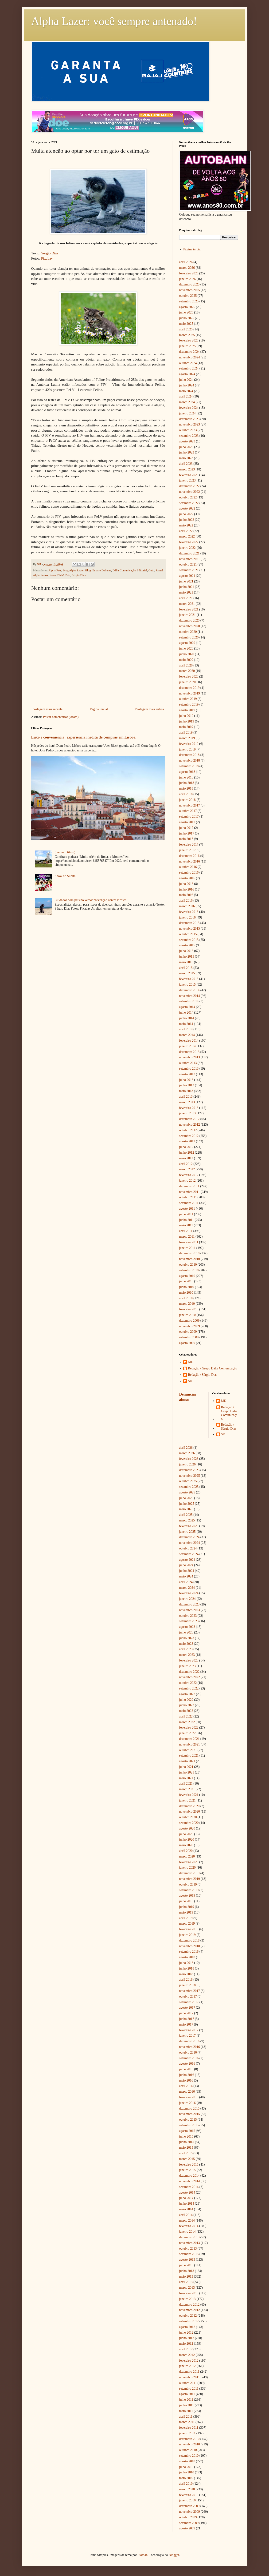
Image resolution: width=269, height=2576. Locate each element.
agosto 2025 (187, 307)
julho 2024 (186, 379)
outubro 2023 (188, 430)
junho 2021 (186, 587)
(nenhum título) (65, 852)
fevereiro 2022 (189, 542)
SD (190, 1381)
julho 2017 (186, 828)
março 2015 (187, 973)
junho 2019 (186, 721)
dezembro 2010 (189, 1253)
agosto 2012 (187, 1141)
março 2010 (187, 1303)
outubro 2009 (188, 1331)
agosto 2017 (187, 822)
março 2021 (187, 604)
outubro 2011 (188, 1197)
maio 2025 (186, 323)
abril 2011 (186, 1231)
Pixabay (47, 258)
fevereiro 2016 (189, 912)
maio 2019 (186, 727)
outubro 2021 (188, 564)
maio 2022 (186, 525)
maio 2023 (186, 458)
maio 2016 (186, 895)
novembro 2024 (189, 357)
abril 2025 (186, 329)
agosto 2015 (187, 945)
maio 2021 (186, 592)
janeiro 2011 (187, 1248)
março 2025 (187, 335)
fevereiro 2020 (189, 676)
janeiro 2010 (187, 1315)
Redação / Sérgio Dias (202, 1374)
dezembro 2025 (189, 284)
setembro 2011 (189, 1203)
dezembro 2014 (189, 990)
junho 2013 (186, 1085)
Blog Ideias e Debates (98, 570)
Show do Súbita (65, 876)
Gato (151, 570)
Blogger (174, 2555)
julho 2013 (186, 1080)
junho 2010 (186, 1287)
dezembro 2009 (189, 1320)
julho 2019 (186, 716)
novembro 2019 (189, 693)
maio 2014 (186, 1024)
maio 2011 (186, 1225)
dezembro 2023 (189, 419)
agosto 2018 (187, 772)
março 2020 (187, 671)
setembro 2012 (189, 1136)
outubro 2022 (188, 497)
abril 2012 (186, 1164)
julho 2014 (186, 1012)
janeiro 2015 (187, 984)
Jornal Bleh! (56, 575)
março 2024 (187, 402)
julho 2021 (186, 581)
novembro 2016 (189, 861)
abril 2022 (186, 531)
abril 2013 (186, 1096)
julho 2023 (186, 447)
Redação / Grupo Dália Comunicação (212, 1368)
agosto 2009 (187, 1343)
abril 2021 (186, 598)
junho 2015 (186, 956)
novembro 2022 (189, 492)
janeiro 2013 (187, 1113)
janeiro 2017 (187, 850)
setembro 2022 (189, 503)
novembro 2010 (189, 1259)
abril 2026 (186, 262)
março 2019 (187, 738)
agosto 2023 (187, 441)
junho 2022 (186, 520)
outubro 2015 (188, 934)
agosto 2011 (187, 1208)
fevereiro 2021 (189, 609)
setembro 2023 (189, 435)
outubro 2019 (188, 699)
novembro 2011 (189, 1192)
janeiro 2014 (187, 1046)
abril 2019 (186, 732)
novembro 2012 (189, 1124)
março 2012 (187, 1169)
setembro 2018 (189, 766)
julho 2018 (186, 777)
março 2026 (187, 267)
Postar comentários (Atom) (61, 717)
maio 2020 (186, 660)
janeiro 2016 (187, 917)
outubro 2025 (188, 295)
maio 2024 (186, 391)
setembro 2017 (189, 816)
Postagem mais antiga (149, 709)
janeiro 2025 (187, 346)
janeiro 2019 (187, 749)
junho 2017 (186, 833)
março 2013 (187, 1102)
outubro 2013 (188, 1063)
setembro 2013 (189, 1068)
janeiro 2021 (187, 615)
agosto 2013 (187, 1074)
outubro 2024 (188, 363)
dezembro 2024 (189, 351)
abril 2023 (186, 463)
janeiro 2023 (187, 480)
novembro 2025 (189, 290)
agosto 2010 (187, 1276)
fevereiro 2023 (189, 475)
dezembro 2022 (189, 486)
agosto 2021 (187, 576)
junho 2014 (186, 1018)
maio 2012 (186, 1158)
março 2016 (187, 906)
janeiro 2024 (187, 413)
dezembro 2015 (189, 923)
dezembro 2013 (189, 1052)
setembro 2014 (189, 1001)
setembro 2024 (189, 368)
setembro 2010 (189, 1270)
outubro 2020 (188, 632)
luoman (143, 2555)
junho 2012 (186, 1152)
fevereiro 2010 (189, 1309)
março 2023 (187, 469)
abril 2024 (186, 396)
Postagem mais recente (47, 709)
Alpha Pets (54, 570)
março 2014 (187, 1035)
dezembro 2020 (189, 620)
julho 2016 (186, 884)
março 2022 (187, 536)
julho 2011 (186, 1214)
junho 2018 (186, 783)
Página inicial (99, 709)
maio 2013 (186, 1091)
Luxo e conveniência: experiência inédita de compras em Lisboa (83, 737)
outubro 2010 (188, 1264)
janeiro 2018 (187, 800)
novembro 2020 (189, 626)
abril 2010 (186, 1298)
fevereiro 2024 (189, 407)
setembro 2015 (189, 940)
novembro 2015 (189, 928)
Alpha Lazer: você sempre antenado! (114, 21)
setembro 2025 (189, 301)
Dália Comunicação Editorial (130, 570)
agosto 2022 (187, 508)
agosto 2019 (187, 710)
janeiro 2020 (187, 682)
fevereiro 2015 (189, 979)
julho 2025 (186, 312)
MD (190, 1362)
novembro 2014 (189, 996)
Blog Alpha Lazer (73, 570)
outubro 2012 (188, 1130)
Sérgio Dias (49, 253)
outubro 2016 (188, 867)
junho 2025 (186, 318)
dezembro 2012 (189, 1119)
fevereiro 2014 (189, 1040)
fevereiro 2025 (189, 340)
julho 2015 (186, 951)
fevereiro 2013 (189, 1108)
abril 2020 (186, 665)
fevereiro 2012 (189, 1175)
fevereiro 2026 (189, 273)
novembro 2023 (189, 424)
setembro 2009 (189, 1337)
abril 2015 (186, 968)
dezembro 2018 (189, 755)
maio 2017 (186, 839)
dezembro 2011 (189, 1186)
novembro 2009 (189, 1326)
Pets (67, 575)
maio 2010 (186, 1292)
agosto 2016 (187, 878)
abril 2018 (186, 794)
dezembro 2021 (189, 553)
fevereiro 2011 (189, 1242)
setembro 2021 (189, 570)
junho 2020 (186, 654)
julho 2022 (186, 514)
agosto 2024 (187, 374)
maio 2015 (186, 962)
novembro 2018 (189, 760)
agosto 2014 (187, 1007)
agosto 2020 (187, 643)
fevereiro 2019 (189, 744)
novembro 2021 (189, 559)
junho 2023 (186, 452)
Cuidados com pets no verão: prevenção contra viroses (90, 900)
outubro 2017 (188, 811)
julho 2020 (186, 648)
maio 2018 (186, 788)
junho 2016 (186, 889)
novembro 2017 (189, 805)
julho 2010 (186, 1281)
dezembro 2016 (189, 856)
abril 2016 (186, 900)
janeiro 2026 (187, 279)
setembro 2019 (189, 704)
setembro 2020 (189, 637)
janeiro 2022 (187, 548)
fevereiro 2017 (189, 844)
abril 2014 (186, 1029)
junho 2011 (186, 1220)
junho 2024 (186, 385)
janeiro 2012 (187, 1180)
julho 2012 (186, 1147)
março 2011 (187, 1236)
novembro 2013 (189, 1057)
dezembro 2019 (189, 688)
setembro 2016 (189, 872)
